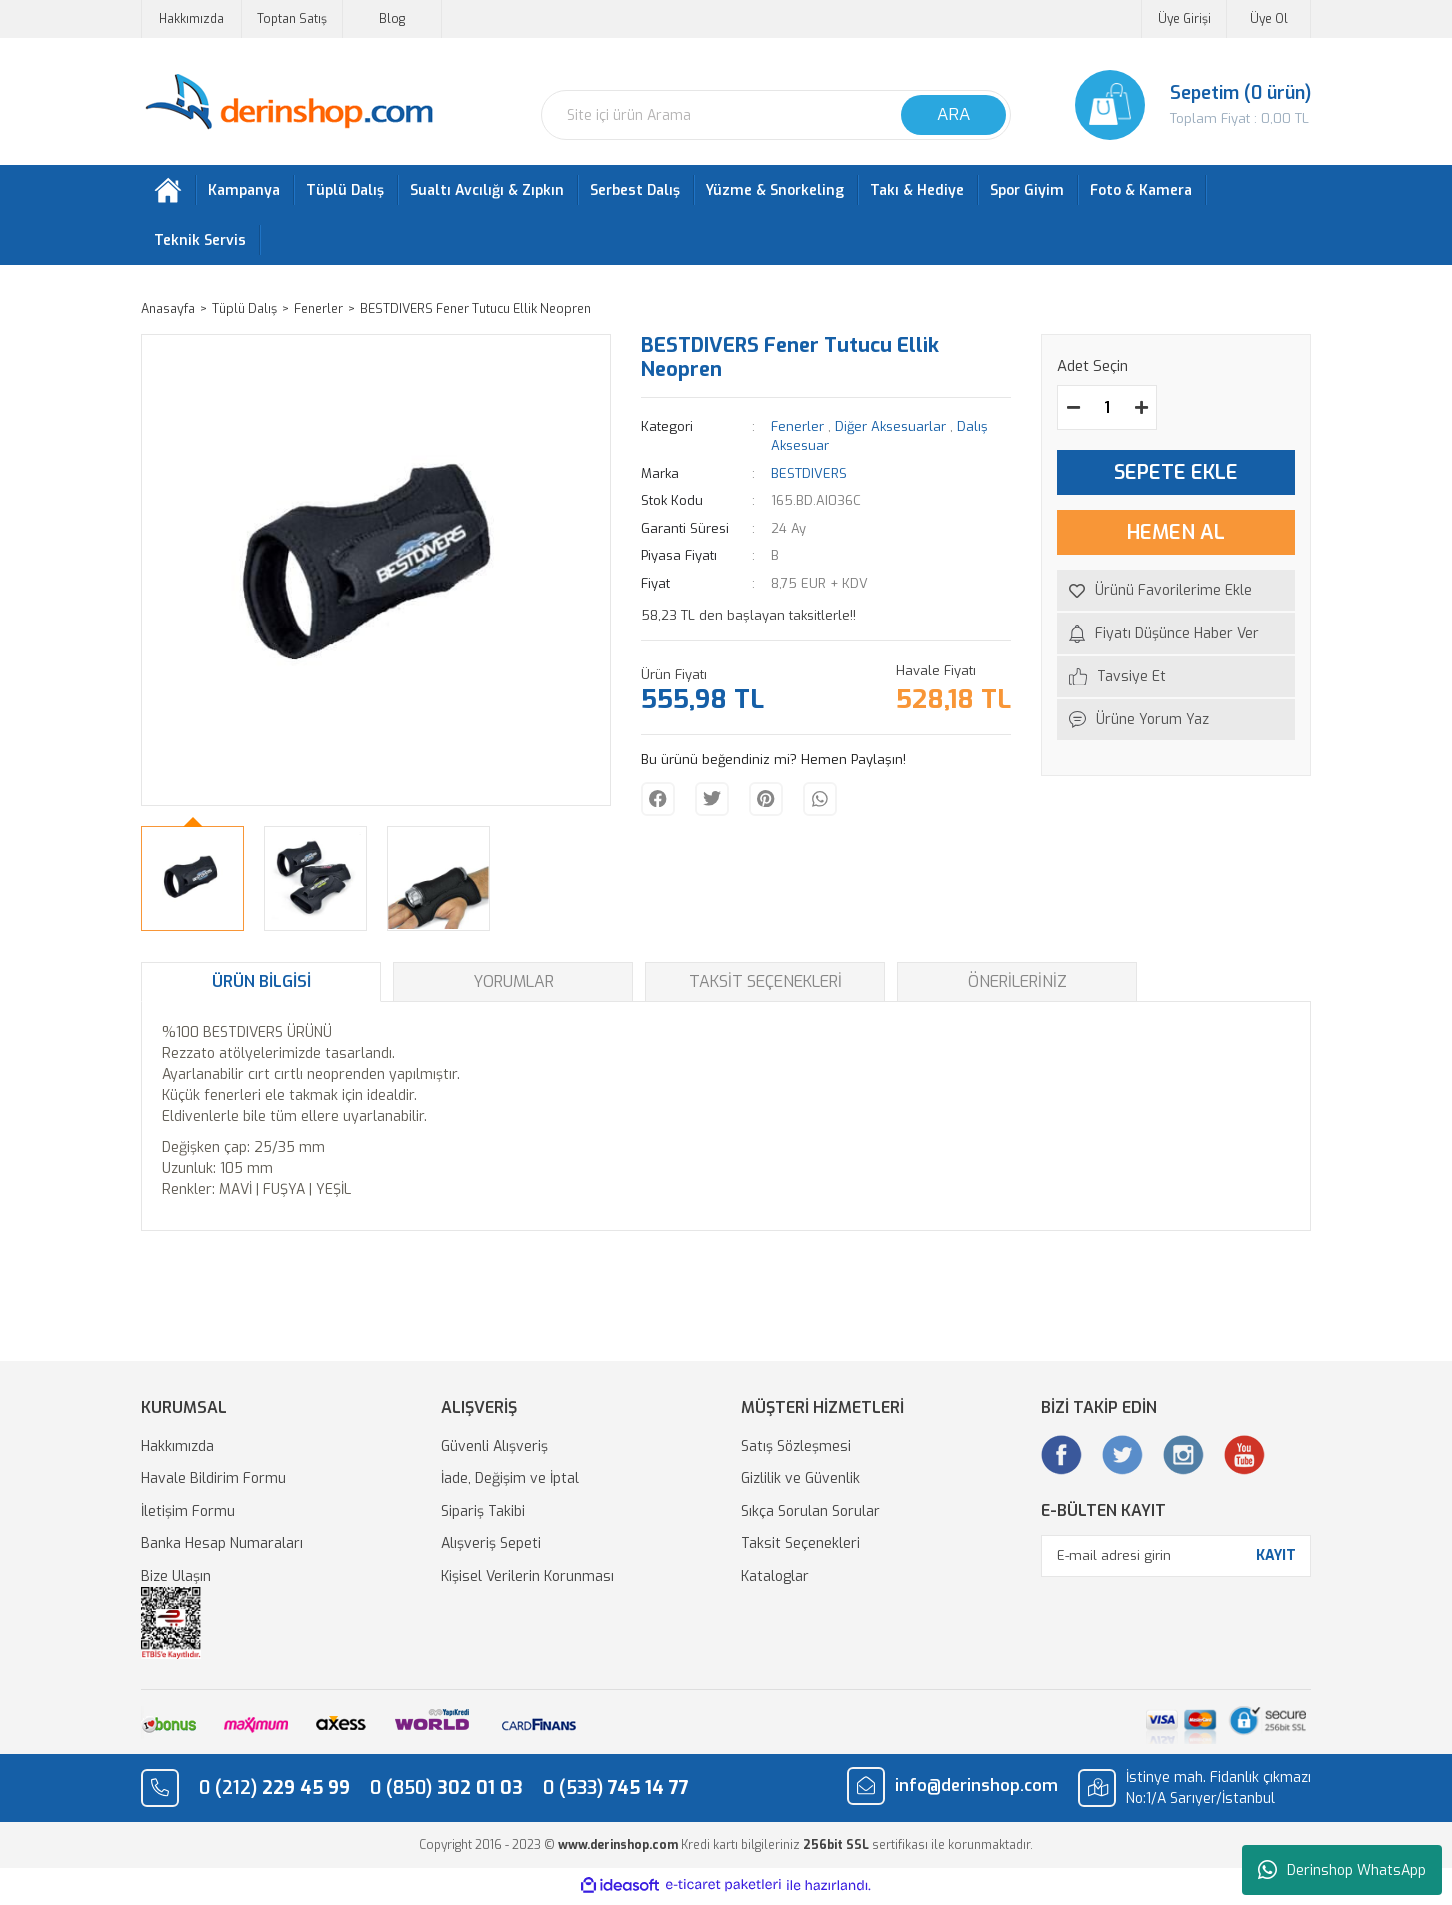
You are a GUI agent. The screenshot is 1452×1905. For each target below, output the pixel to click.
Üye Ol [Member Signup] (1269, 19)
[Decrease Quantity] (1073, 411)
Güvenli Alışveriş (494, 1450)
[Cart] (1176, 105)
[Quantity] (1107, 411)
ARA (953, 114)
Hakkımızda (191, 19)
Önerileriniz (1017, 985)
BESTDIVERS (809, 477)
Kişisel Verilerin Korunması (527, 1580)
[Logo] (288, 102)
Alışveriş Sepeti (491, 1547)
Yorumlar (513, 985)
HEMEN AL (1176, 536)
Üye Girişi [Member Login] (1184, 19)
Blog (392, 19)
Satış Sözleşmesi (796, 1450)
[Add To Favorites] (1176, 594)
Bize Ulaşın (176, 1580)
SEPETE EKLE (1176, 476)
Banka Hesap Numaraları (222, 1547)
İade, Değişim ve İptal (510, 1482)
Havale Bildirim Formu (213, 1482)
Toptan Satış (292, 19)
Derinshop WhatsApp (1342, 1870)
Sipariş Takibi (483, 1515)
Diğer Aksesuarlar (890, 430)
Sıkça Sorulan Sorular (810, 1515)
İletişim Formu (188, 1515)
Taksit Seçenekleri (765, 985)
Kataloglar (775, 1580)
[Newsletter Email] (1176, 1560)
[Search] (776, 115)
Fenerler (797, 430)
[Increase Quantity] (1141, 411)
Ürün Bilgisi (261, 985)
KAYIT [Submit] (1276, 1559)
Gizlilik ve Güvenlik (800, 1482)
